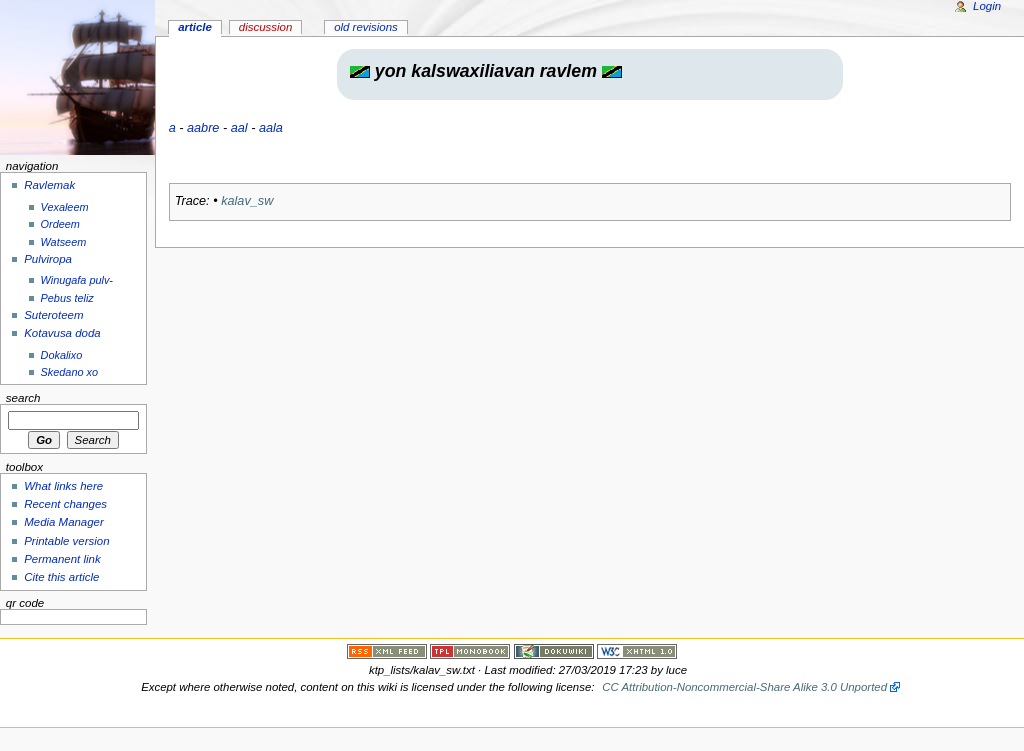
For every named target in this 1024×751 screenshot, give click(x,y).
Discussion (265, 27)
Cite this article (61, 577)
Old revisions (366, 27)
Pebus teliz (67, 298)
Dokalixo (62, 355)
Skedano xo (69, 372)
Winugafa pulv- (77, 280)
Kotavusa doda (62, 333)
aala (271, 128)
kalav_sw (247, 201)
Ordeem (60, 224)
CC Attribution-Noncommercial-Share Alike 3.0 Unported (744, 687)
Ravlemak (49, 185)
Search (23, 398)
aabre (203, 128)
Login (987, 6)
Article (195, 27)
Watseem (64, 242)
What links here (63, 486)
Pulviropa (48, 259)
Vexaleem (65, 207)
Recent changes (65, 504)
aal (239, 128)
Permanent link (62, 559)
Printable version (66, 541)
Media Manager (64, 522)
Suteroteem (53, 315)
